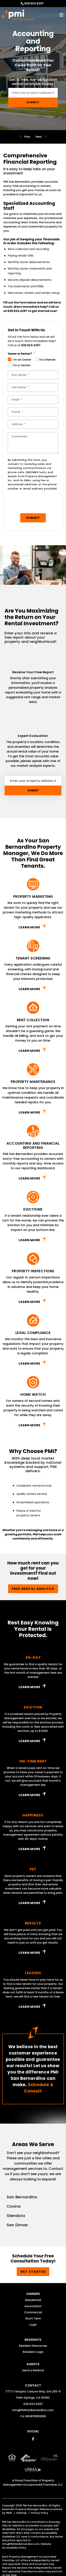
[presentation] (34, 503)
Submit (33, 102)
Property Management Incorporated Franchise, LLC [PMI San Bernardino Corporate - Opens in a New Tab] (33, 2482)
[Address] (33, 424)
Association (33, 2306)
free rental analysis (33, 1588)
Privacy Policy (39, 2513)
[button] (33, 2439)
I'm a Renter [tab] (47, 360)
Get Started (33, 2271)
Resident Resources (33, 2346)
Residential (33, 2300)
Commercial (33, 2312)
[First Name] (33, 375)
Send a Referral (33, 2370)
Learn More (29, 927)
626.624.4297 (34, 3)
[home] (18, 15)
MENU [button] (61, 15)
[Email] (33, 399)
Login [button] (33, 2325)
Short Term (33, 2318)
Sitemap (21, 2513)
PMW (9, 2513)
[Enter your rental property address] (33, 93)
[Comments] (33, 442)
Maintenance (27, 137)
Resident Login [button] (33, 2352)
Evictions (39, 137)
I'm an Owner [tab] (22, 360)
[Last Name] (33, 387)
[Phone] (33, 412)
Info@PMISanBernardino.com (33, 2410)
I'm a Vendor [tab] (22, 365)
